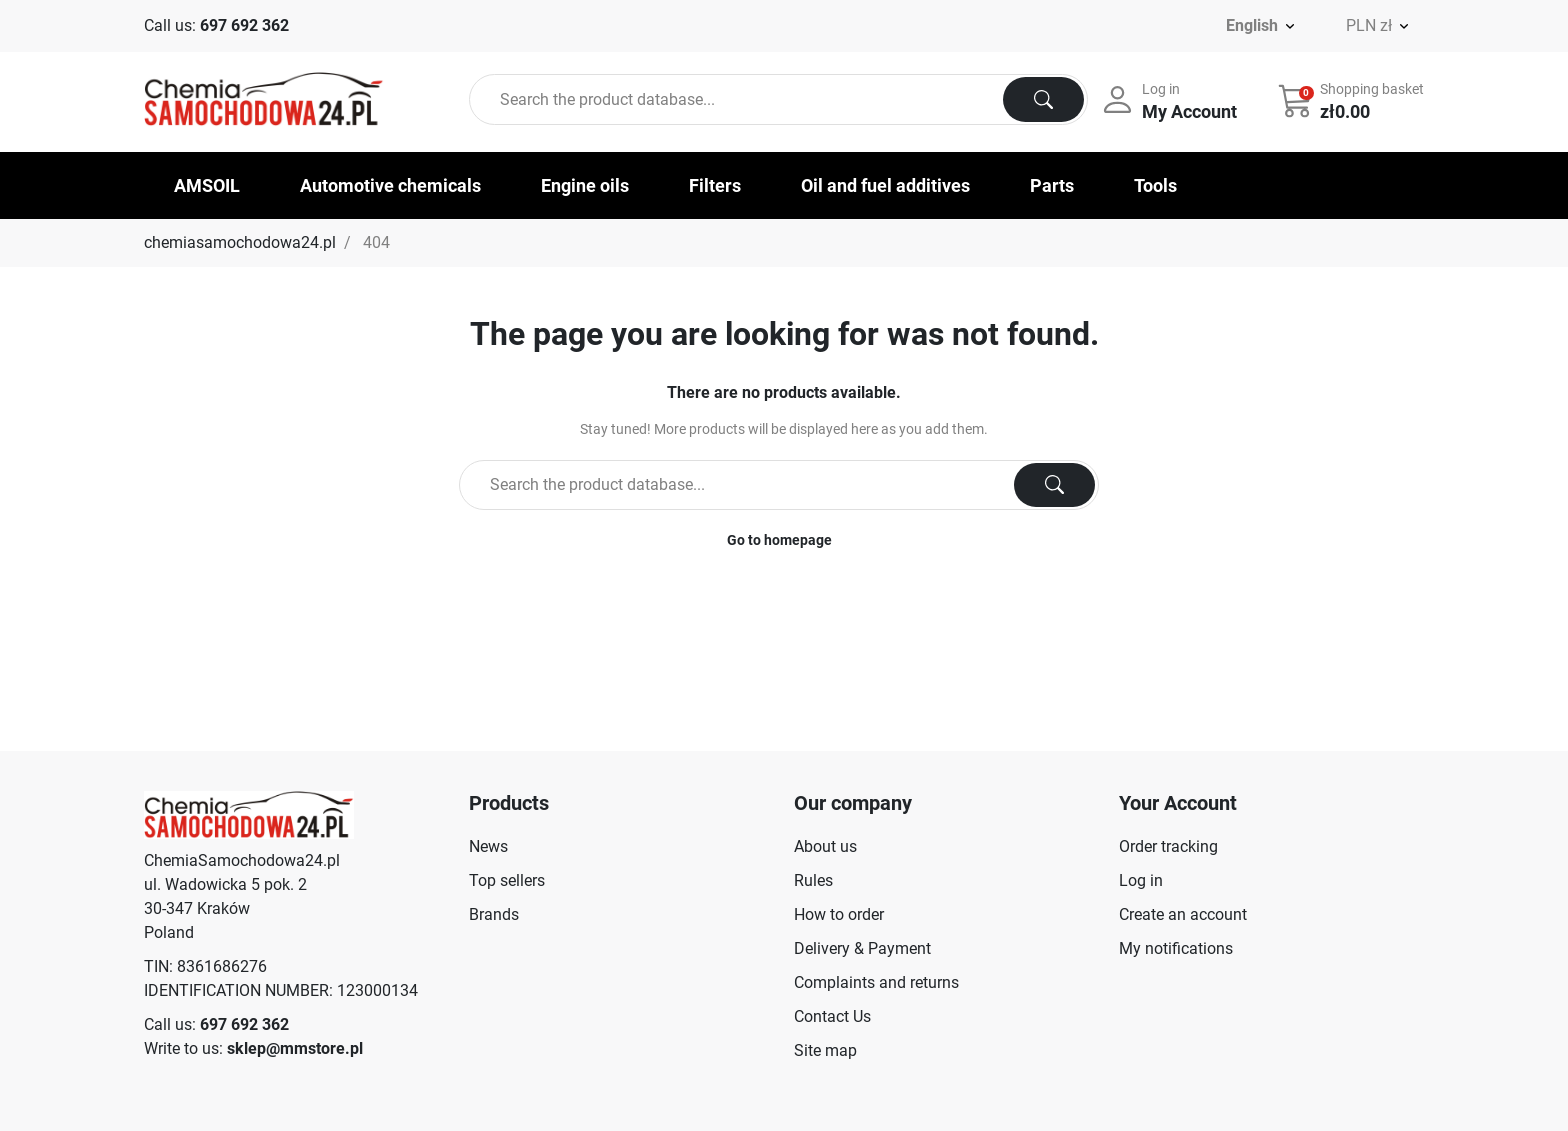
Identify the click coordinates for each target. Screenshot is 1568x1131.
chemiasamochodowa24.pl (240, 242)
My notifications (1176, 948)
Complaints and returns (876, 982)
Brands (494, 914)
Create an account (1183, 914)
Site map (825, 1050)
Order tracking (1168, 846)
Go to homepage (779, 540)
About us (825, 846)
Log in (1141, 880)
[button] (1353, 100)
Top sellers (507, 880)
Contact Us (832, 1016)
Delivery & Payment (862, 948)
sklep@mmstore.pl (295, 1048)
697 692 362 (244, 25)
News (488, 846)
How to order (839, 914)
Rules (813, 880)
